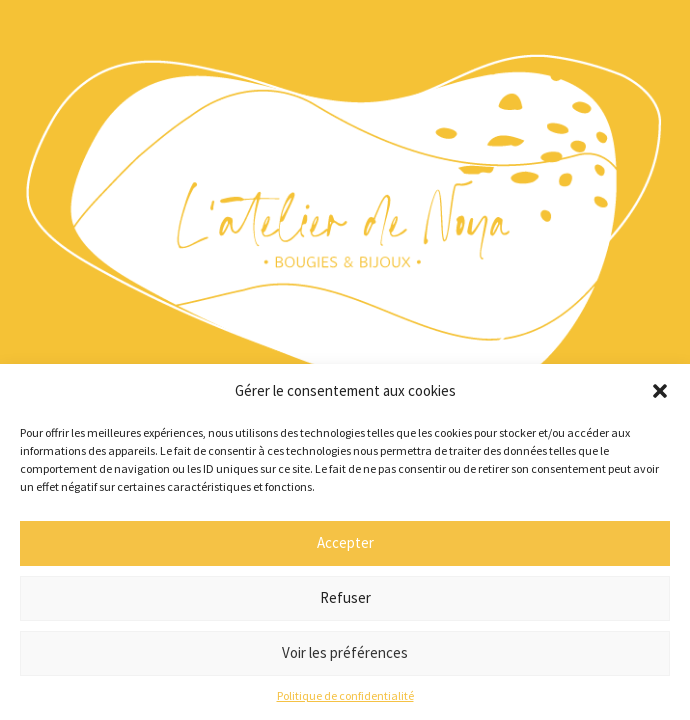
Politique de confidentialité (345, 695)
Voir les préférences (345, 652)
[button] (660, 391)
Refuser (345, 597)
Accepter (345, 542)
